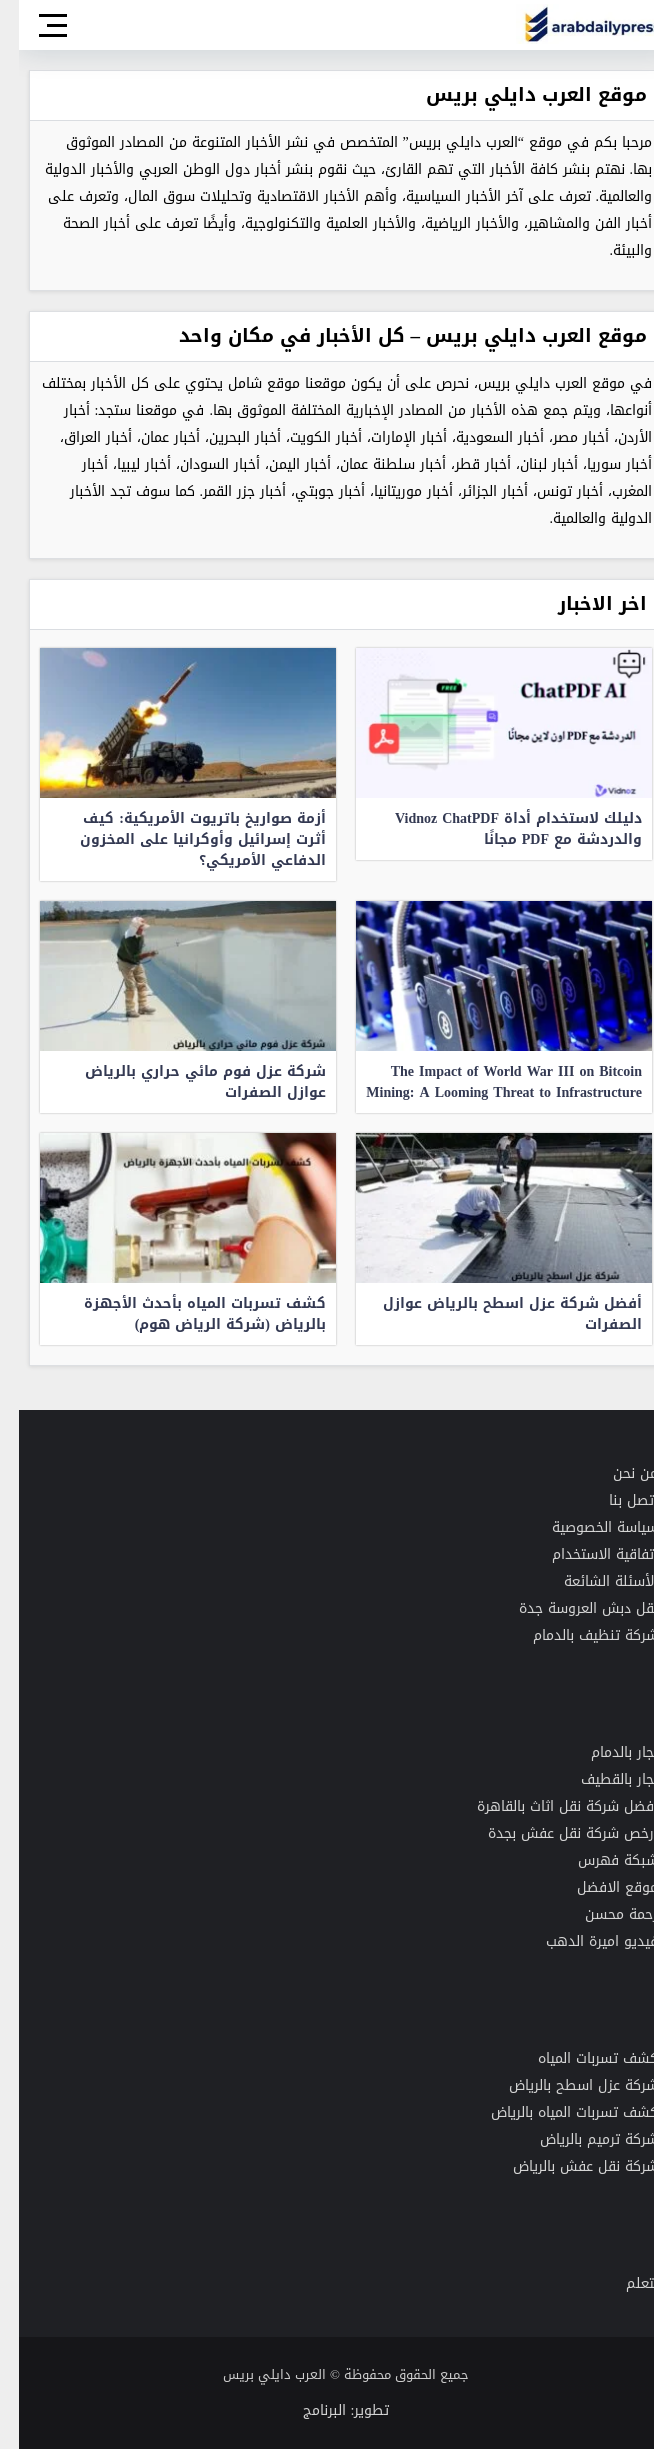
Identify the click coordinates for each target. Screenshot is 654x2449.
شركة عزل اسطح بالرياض (564, 2085)
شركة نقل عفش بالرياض (566, 2166)
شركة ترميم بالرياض (580, 2139)
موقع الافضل (598, 1887)
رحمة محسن (602, 1914)
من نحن (616, 1473)
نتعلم (623, 2283)
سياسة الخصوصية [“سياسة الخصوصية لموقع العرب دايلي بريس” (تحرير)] (586, 1527)
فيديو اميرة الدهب (583, 1941)
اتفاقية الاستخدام (586, 1554)
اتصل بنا (614, 1500)
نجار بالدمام (605, 1752)
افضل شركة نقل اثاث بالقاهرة (548, 1806)
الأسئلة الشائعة (592, 1581)
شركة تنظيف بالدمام (576, 1635)
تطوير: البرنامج (327, 2410)
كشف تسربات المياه (579, 2058)
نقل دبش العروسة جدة (569, 1608)
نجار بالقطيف (600, 1779)
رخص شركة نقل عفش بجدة (552, 1833)
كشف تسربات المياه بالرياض (555, 2112)
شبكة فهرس (599, 1860)
